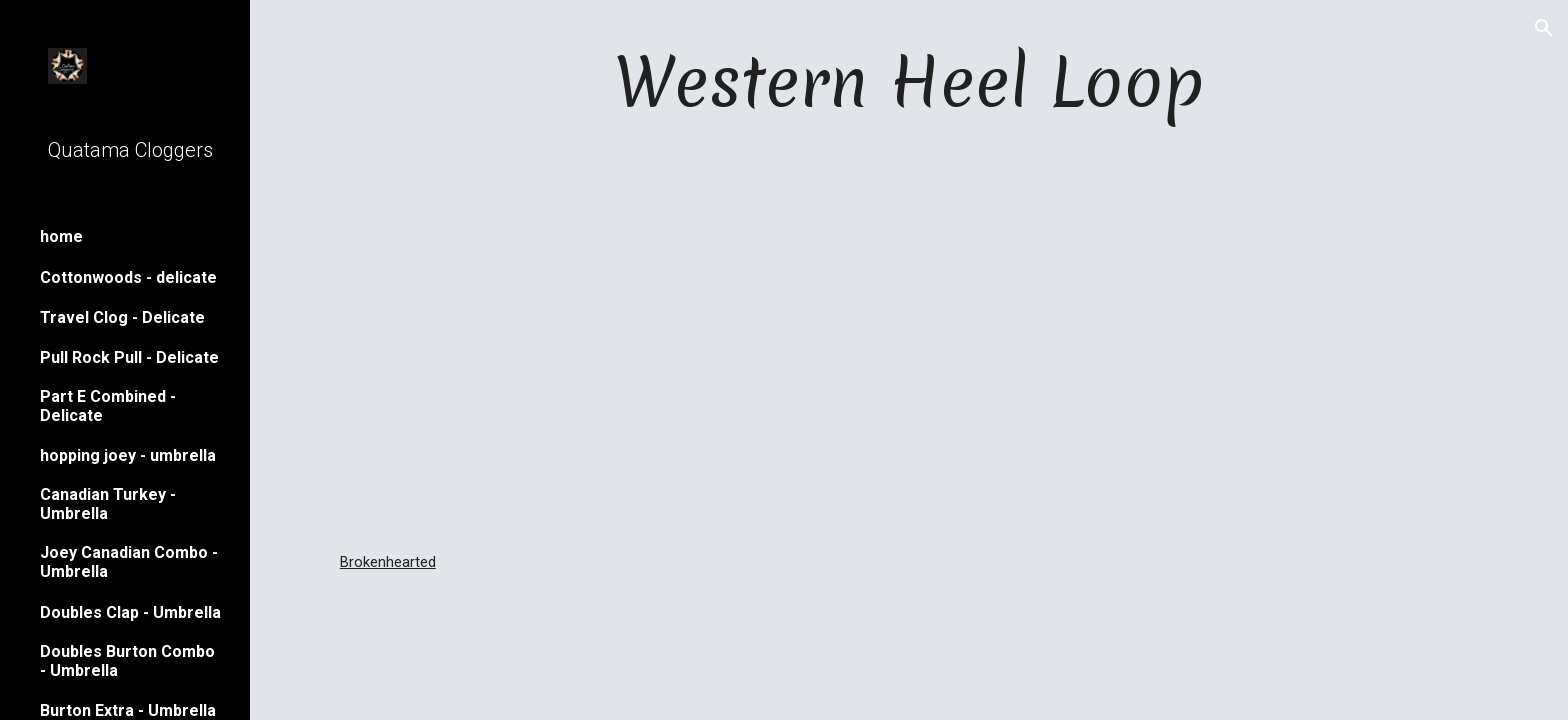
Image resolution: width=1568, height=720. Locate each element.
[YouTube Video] (908, 339)
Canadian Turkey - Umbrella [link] (108, 504)
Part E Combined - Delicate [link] (108, 406)
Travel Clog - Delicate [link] (122, 317)
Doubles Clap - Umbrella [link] (130, 612)
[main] (909, 81)
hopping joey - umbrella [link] (128, 455)
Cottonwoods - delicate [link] (128, 277)
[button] (1544, 28)
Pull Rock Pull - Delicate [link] (129, 357)
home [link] (61, 236)
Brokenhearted (388, 562)
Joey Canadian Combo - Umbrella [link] (129, 562)
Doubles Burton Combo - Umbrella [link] (127, 661)
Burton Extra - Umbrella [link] (128, 710)
